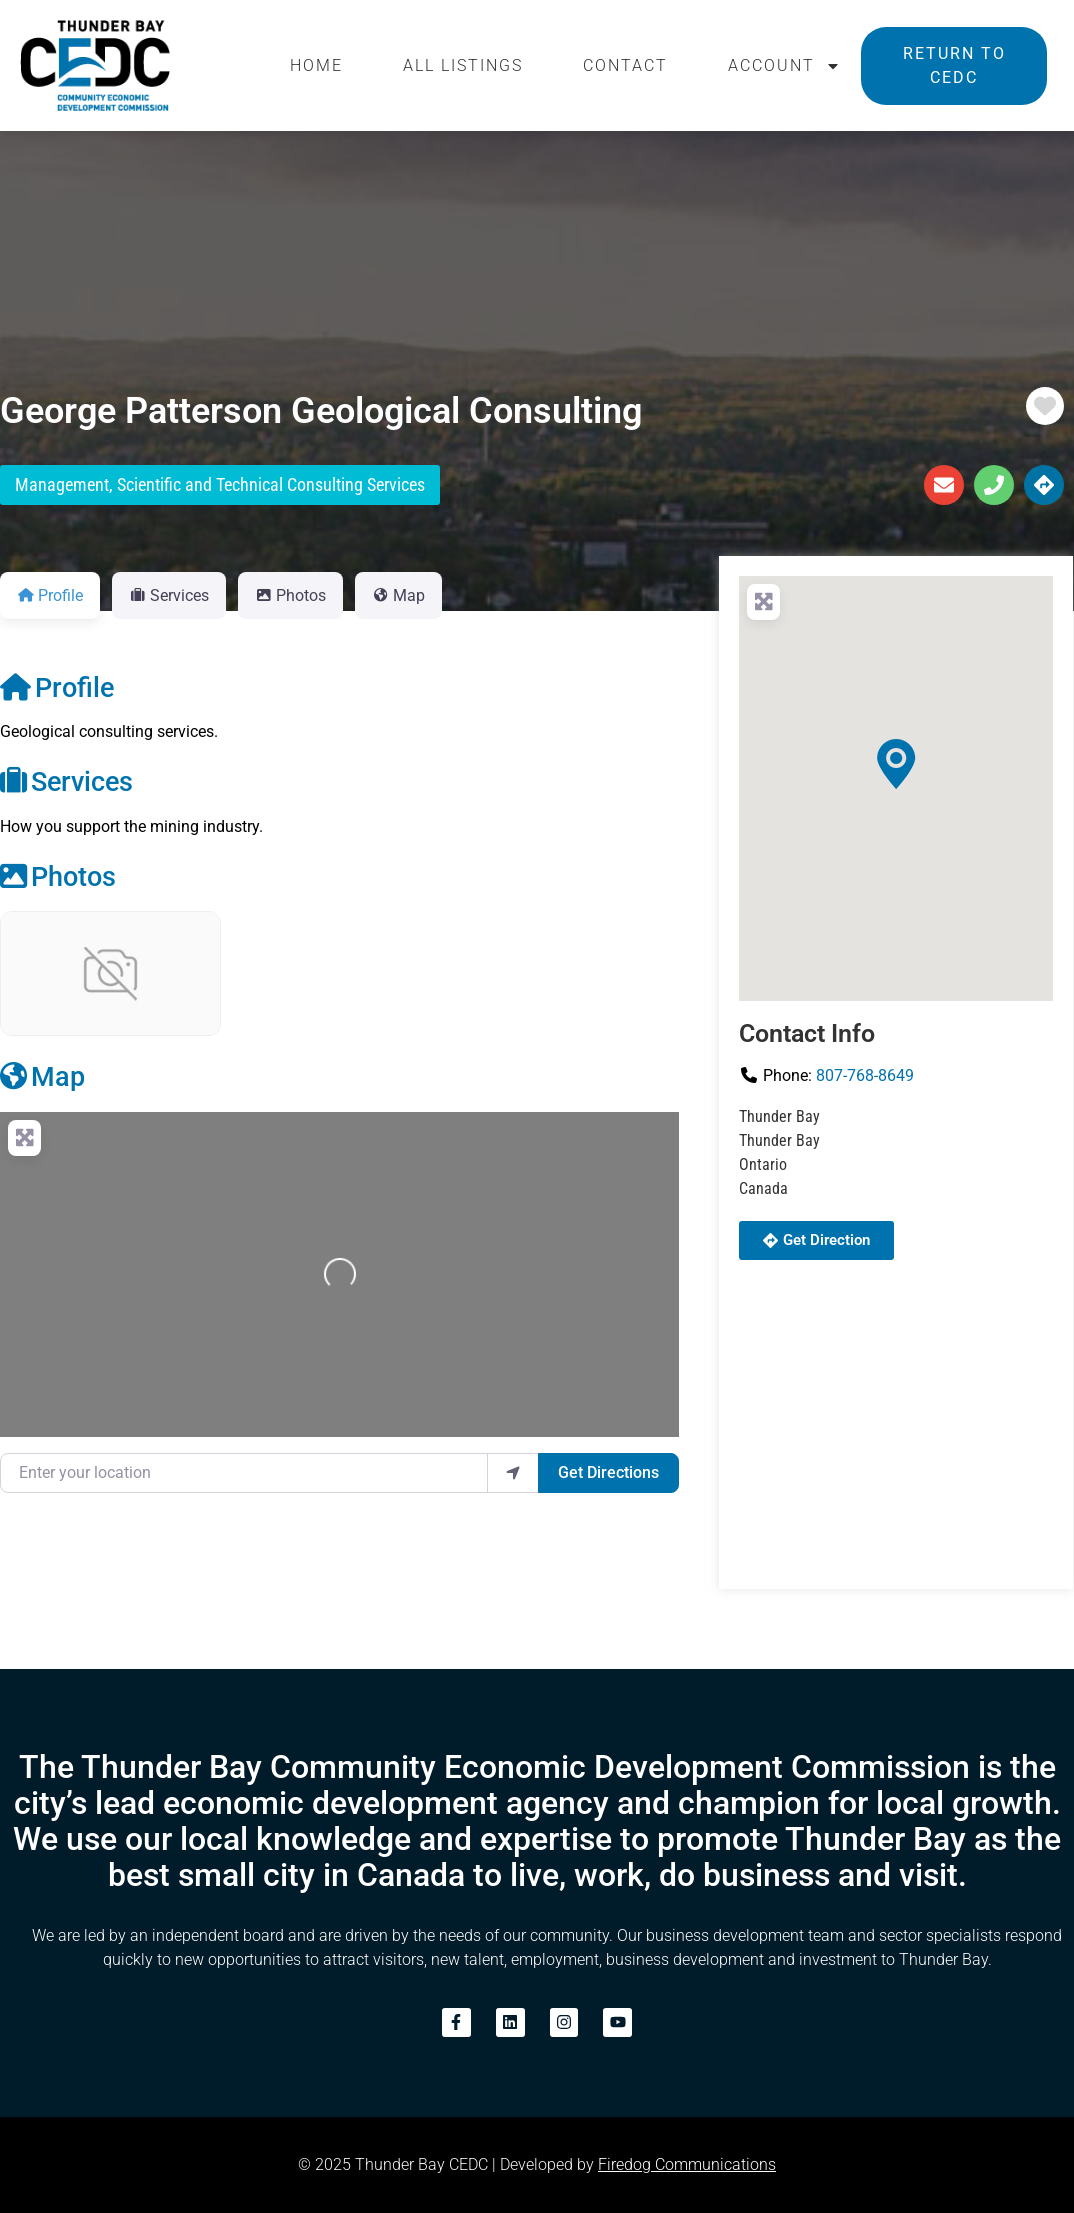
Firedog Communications (687, 2164)
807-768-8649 (865, 1075)
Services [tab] (169, 595)
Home (316, 65)
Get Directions (608, 1472)
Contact (625, 65)
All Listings (463, 65)
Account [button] (784, 66)
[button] (896, 764)
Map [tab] (398, 595)
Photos (58, 877)
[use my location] (513, 1473)
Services (66, 782)
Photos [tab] (290, 595)
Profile (57, 688)
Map (42, 1077)
